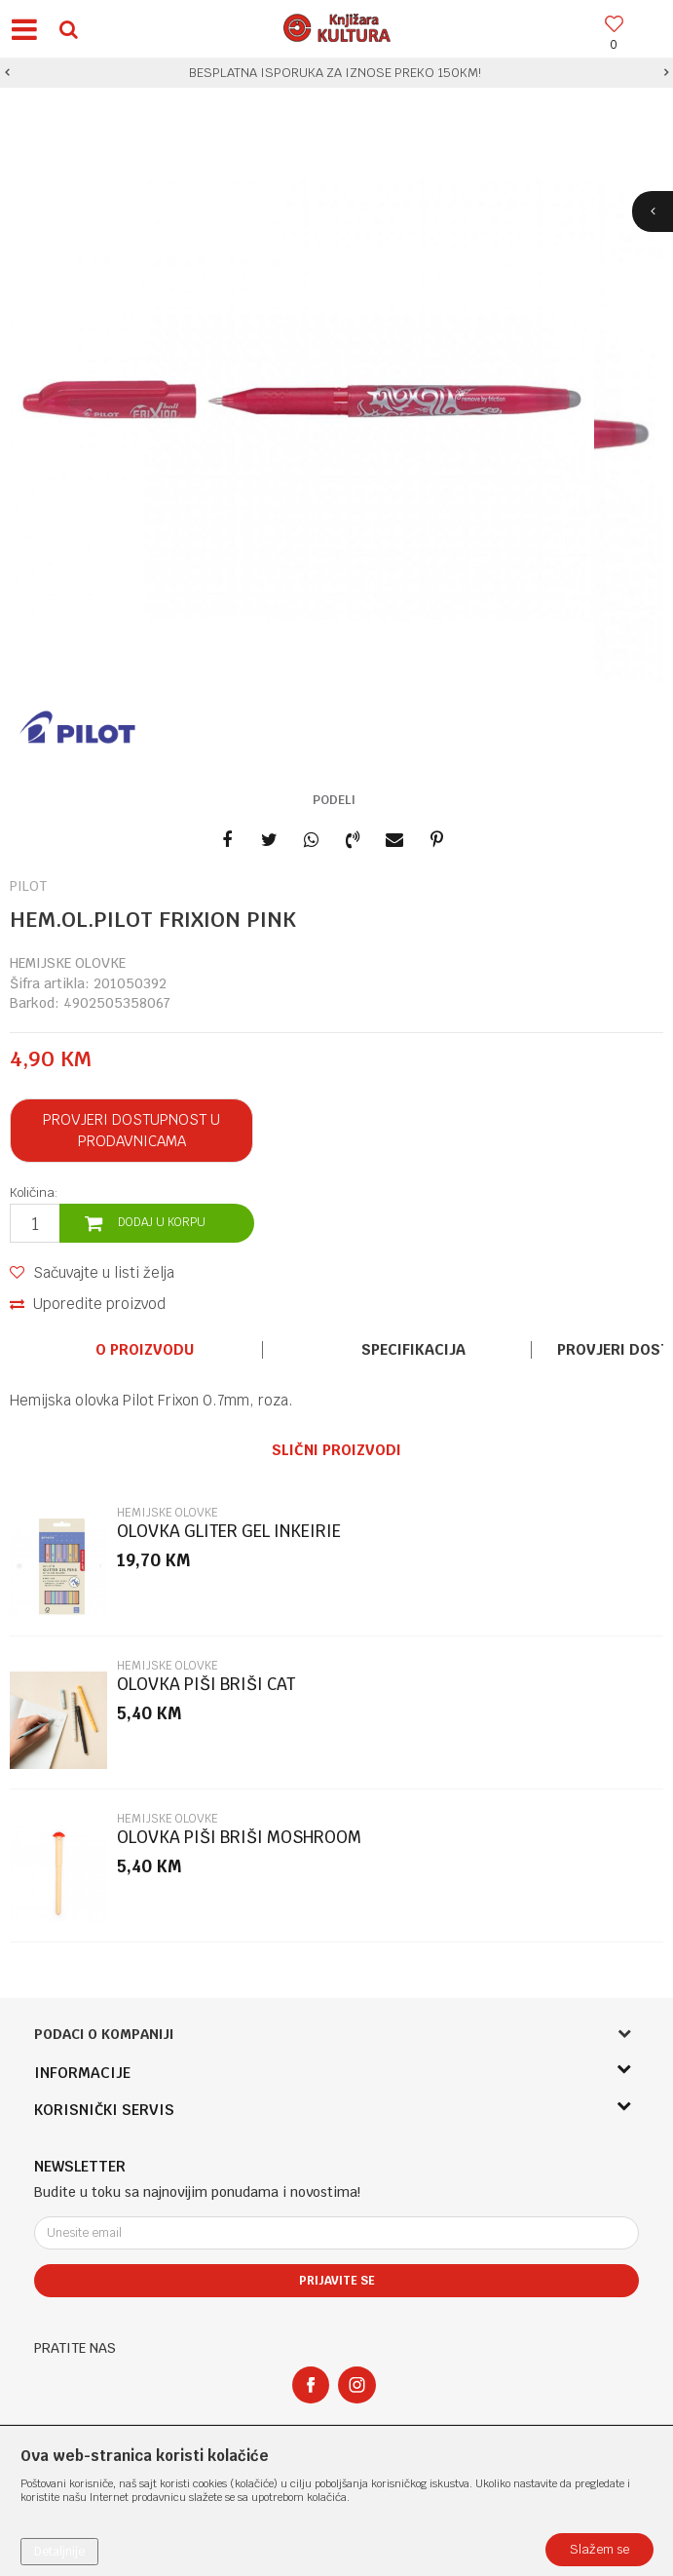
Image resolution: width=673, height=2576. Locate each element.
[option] (336, 73)
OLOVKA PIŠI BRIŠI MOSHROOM (239, 1837)
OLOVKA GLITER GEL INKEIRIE (229, 1531)
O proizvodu (144, 1350)
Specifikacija (413, 1350)
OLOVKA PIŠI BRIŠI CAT (206, 1684)
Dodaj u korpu (162, 1222)
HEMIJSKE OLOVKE (68, 963)
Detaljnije (59, 2551)
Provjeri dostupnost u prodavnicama (131, 1130)
